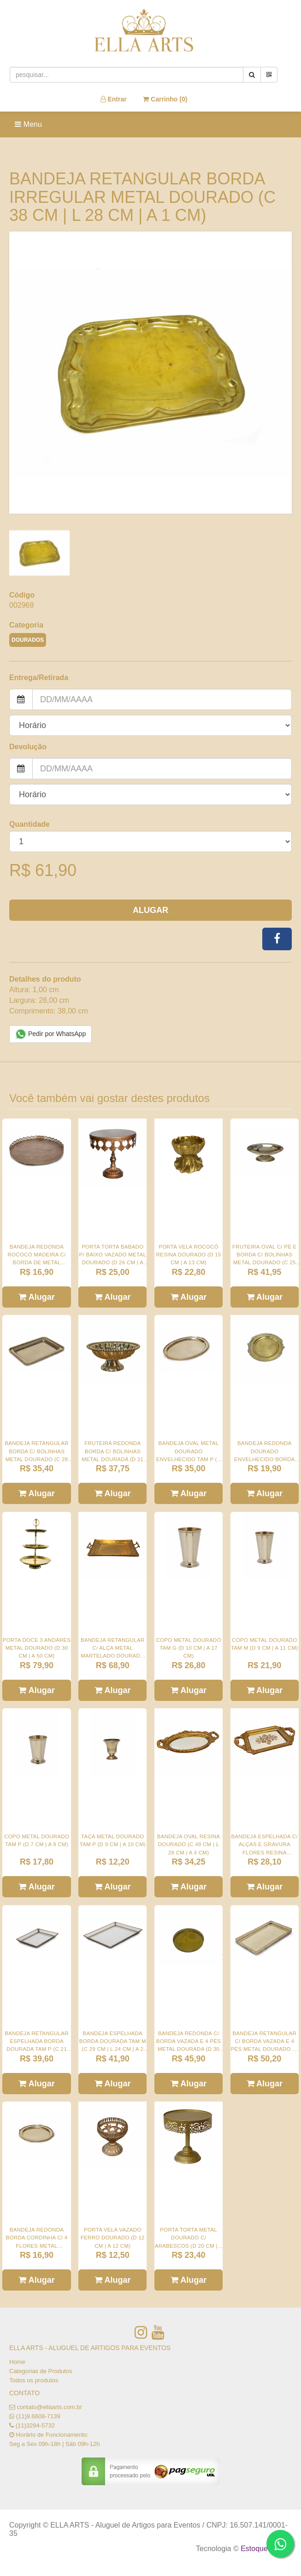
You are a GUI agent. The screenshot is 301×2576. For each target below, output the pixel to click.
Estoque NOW (264, 2548)
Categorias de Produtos (40, 2371)
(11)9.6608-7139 (38, 2416)
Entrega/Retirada (38, 677)
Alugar (150, 910)
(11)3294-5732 (35, 2425)
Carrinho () (165, 99)
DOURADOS (28, 640)
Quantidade (29, 824)
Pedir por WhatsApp (50, 1034)
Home (17, 2361)
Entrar (113, 99)
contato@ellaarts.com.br (49, 2407)
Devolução (28, 747)
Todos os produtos (33, 2380)
